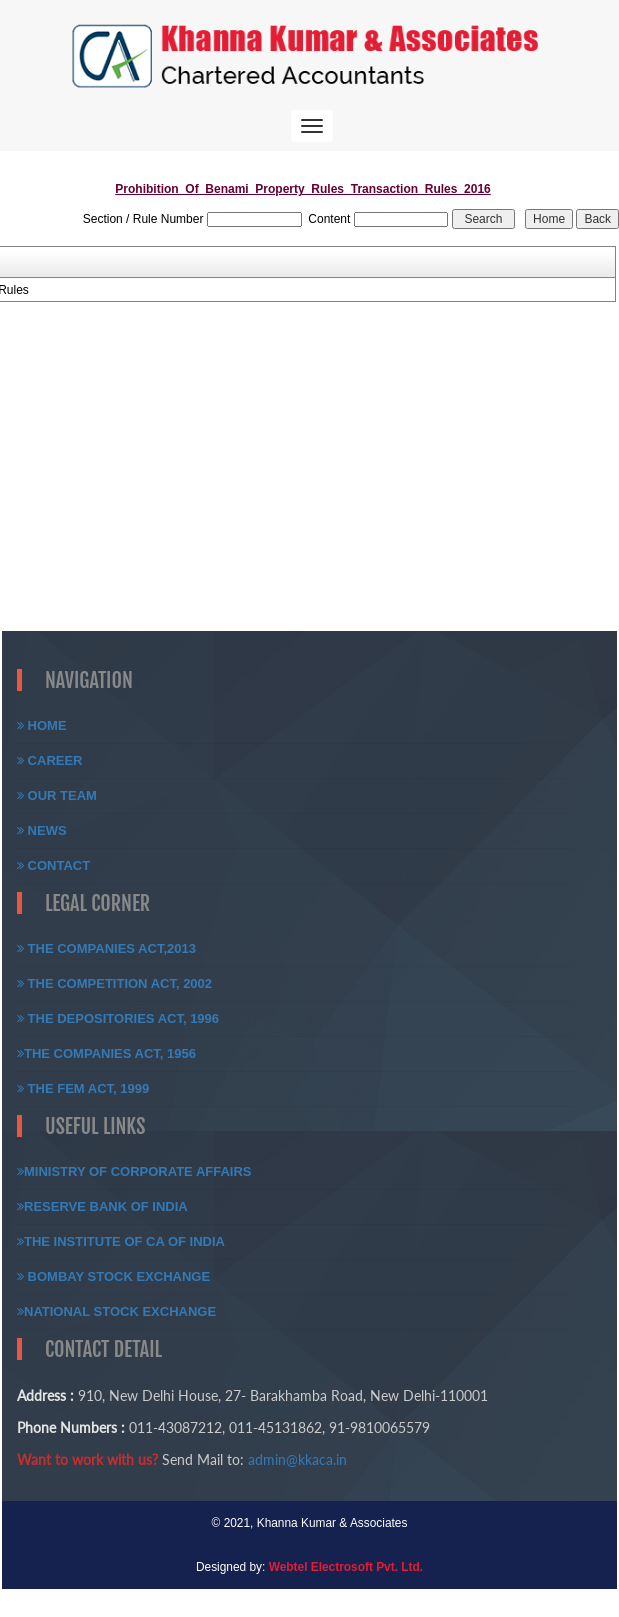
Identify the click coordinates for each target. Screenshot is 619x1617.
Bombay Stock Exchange (113, 1276)
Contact (53, 865)
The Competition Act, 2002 (114, 983)
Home (42, 725)
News (42, 830)
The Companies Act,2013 (106, 948)
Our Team (57, 795)
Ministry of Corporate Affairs (134, 1171)
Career (50, 760)
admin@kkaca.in (297, 1459)
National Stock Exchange (116, 1311)
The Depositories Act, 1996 (118, 1018)
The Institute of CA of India (121, 1241)
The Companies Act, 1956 (106, 1053)
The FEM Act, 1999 (83, 1088)
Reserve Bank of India (102, 1206)
